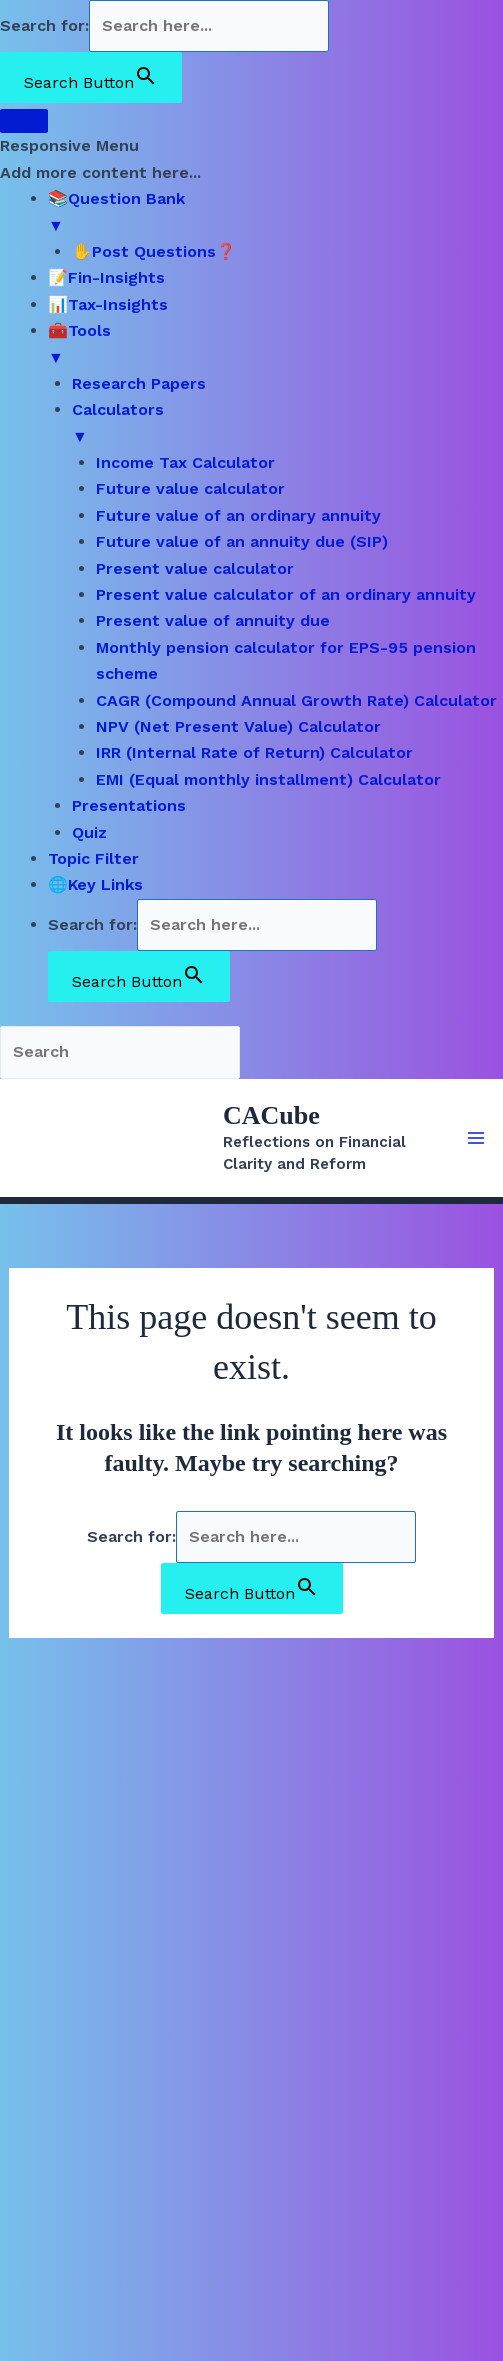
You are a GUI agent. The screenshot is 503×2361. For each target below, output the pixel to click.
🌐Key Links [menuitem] (95, 884)
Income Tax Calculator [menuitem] (185, 462)
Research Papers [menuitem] (139, 383)
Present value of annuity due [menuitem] (213, 620)
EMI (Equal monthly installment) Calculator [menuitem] (268, 779)
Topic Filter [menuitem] (93, 858)
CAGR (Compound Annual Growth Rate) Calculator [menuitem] (296, 700)
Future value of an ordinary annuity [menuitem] (238, 515)
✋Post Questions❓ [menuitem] (154, 251)
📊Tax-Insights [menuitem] (108, 304)
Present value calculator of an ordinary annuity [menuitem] (286, 594)
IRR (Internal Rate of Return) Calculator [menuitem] (254, 752)
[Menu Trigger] (24, 121)
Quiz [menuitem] (89, 832)
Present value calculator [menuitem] (195, 568)
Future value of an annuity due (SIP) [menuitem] (242, 541)
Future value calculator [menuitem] (190, 488)
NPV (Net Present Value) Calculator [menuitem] (238, 726)
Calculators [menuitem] (287, 425)
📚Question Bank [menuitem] (275, 214)
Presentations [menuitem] (129, 805)
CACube (271, 1115)
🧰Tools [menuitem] (275, 346)
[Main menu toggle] (476, 1138)
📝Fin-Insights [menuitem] (106, 277)
